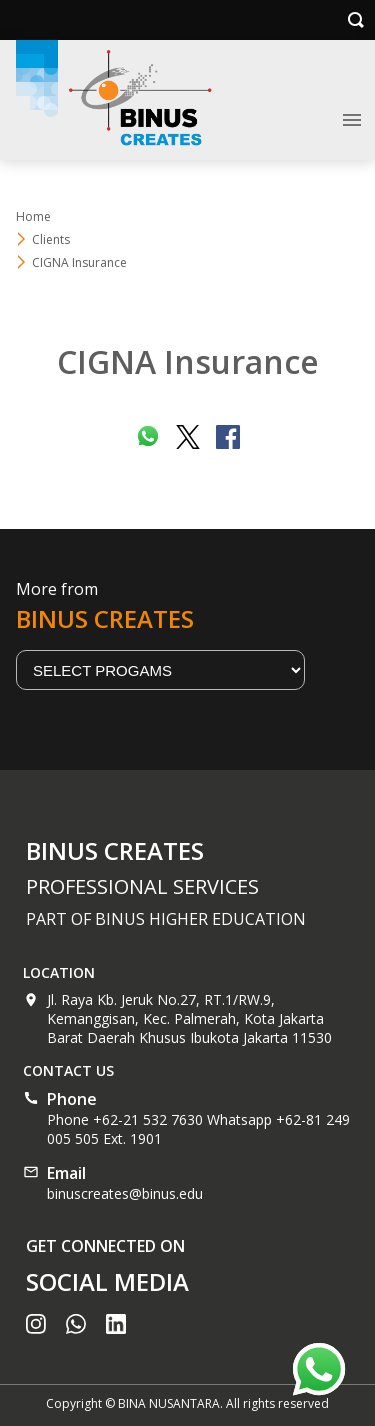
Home (33, 216)
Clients (51, 239)
